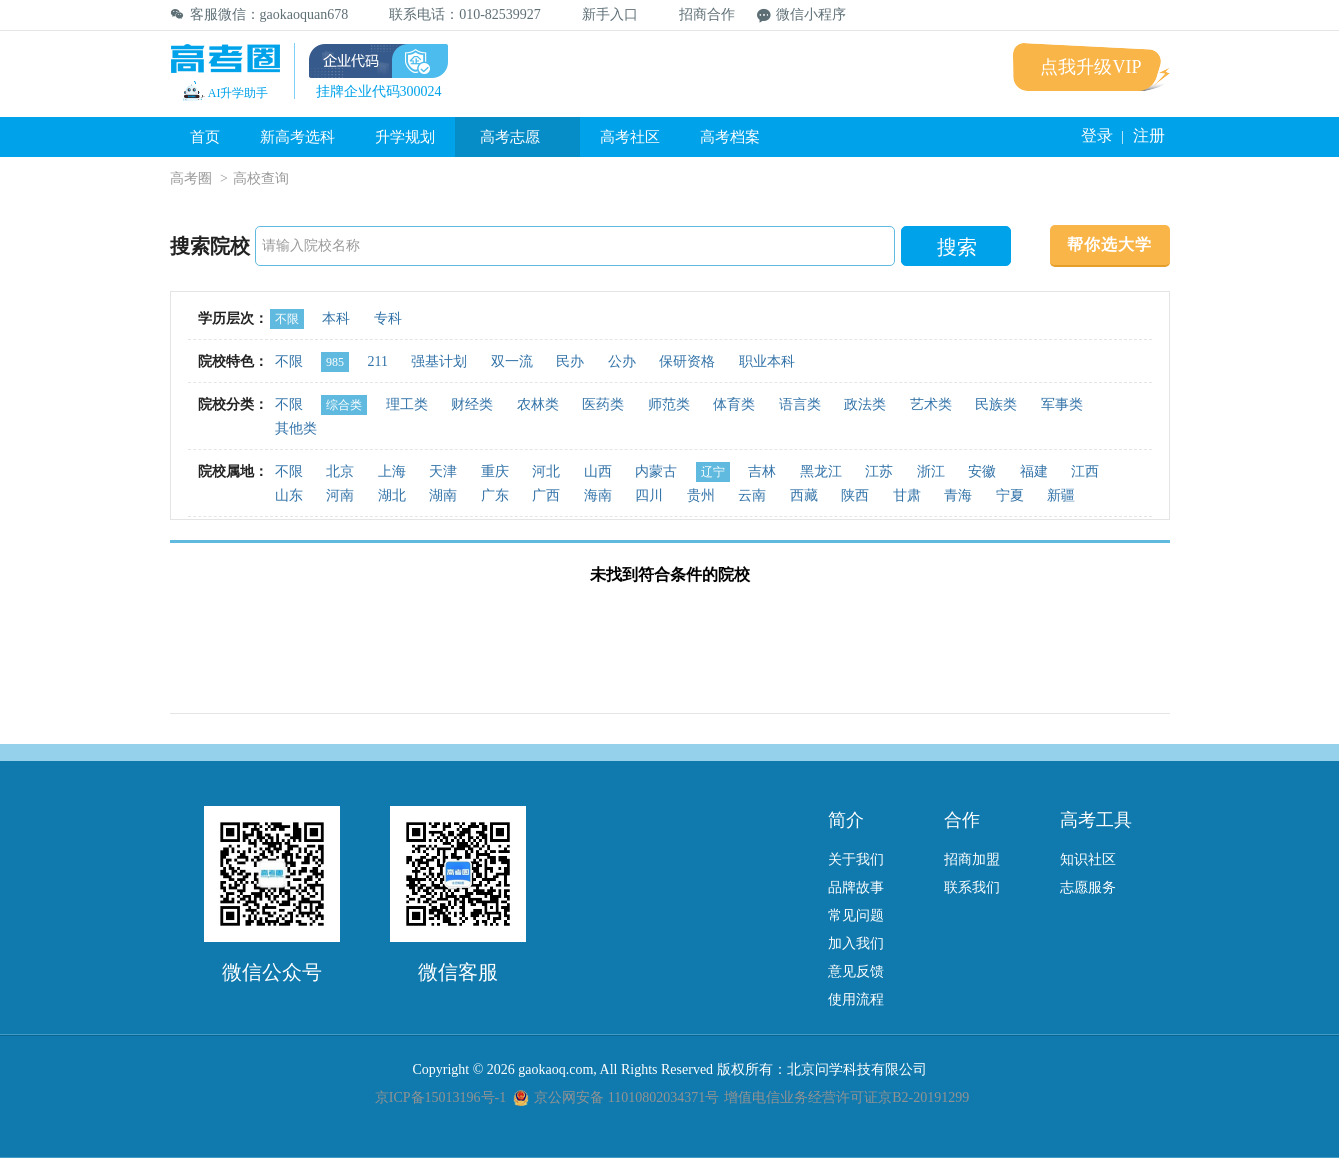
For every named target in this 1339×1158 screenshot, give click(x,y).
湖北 (392, 495)
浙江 (931, 471)
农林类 (538, 404)
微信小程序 (801, 14)
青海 (958, 495)
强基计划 (439, 361)
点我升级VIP (1090, 67)
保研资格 (687, 361)
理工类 (407, 404)
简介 (846, 820)
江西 (1085, 471)
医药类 (603, 404)
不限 (287, 319)
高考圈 (191, 178)
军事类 (1062, 404)
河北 (546, 471)
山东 (289, 495)
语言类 (800, 404)
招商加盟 (972, 859)
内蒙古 (656, 471)
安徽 (982, 471)
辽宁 (713, 472)
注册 (1149, 135)
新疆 (1061, 495)
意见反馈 (856, 971)
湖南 (443, 495)
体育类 (734, 404)
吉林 (762, 471)
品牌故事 (856, 887)
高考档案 (730, 137)
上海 (392, 471)
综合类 (344, 405)
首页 (205, 137)
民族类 (996, 404)
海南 (598, 495)
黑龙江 (821, 471)
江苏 (879, 471)
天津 (443, 471)
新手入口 (600, 14)
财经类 (472, 404)
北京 (340, 471)
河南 (340, 495)
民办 (570, 361)
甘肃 (907, 495)
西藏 (804, 495)
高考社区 (630, 137)
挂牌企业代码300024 (379, 91)
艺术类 (931, 404)
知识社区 (1088, 859)
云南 (752, 495)
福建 (1034, 471)
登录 (1097, 135)
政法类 (865, 404)
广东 (495, 495)
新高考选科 (297, 137)
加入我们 (856, 943)
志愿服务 (1088, 887)
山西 (598, 471)
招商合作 (697, 14)
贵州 (701, 495)
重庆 (495, 471)
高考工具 (1096, 820)
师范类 (669, 404)
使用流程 (856, 999)
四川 (649, 495)
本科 (336, 318)
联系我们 (972, 887)
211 (378, 361)
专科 (388, 318)
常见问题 (856, 915)
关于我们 (856, 859)
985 (335, 362)
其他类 (296, 428)
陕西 (855, 495)
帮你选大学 (1109, 244)
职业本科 (767, 361)
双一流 (512, 361)
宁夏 (1010, 495)
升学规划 (405, 137)
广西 (546, 495)
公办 (622, 361)
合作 (962, 820)
